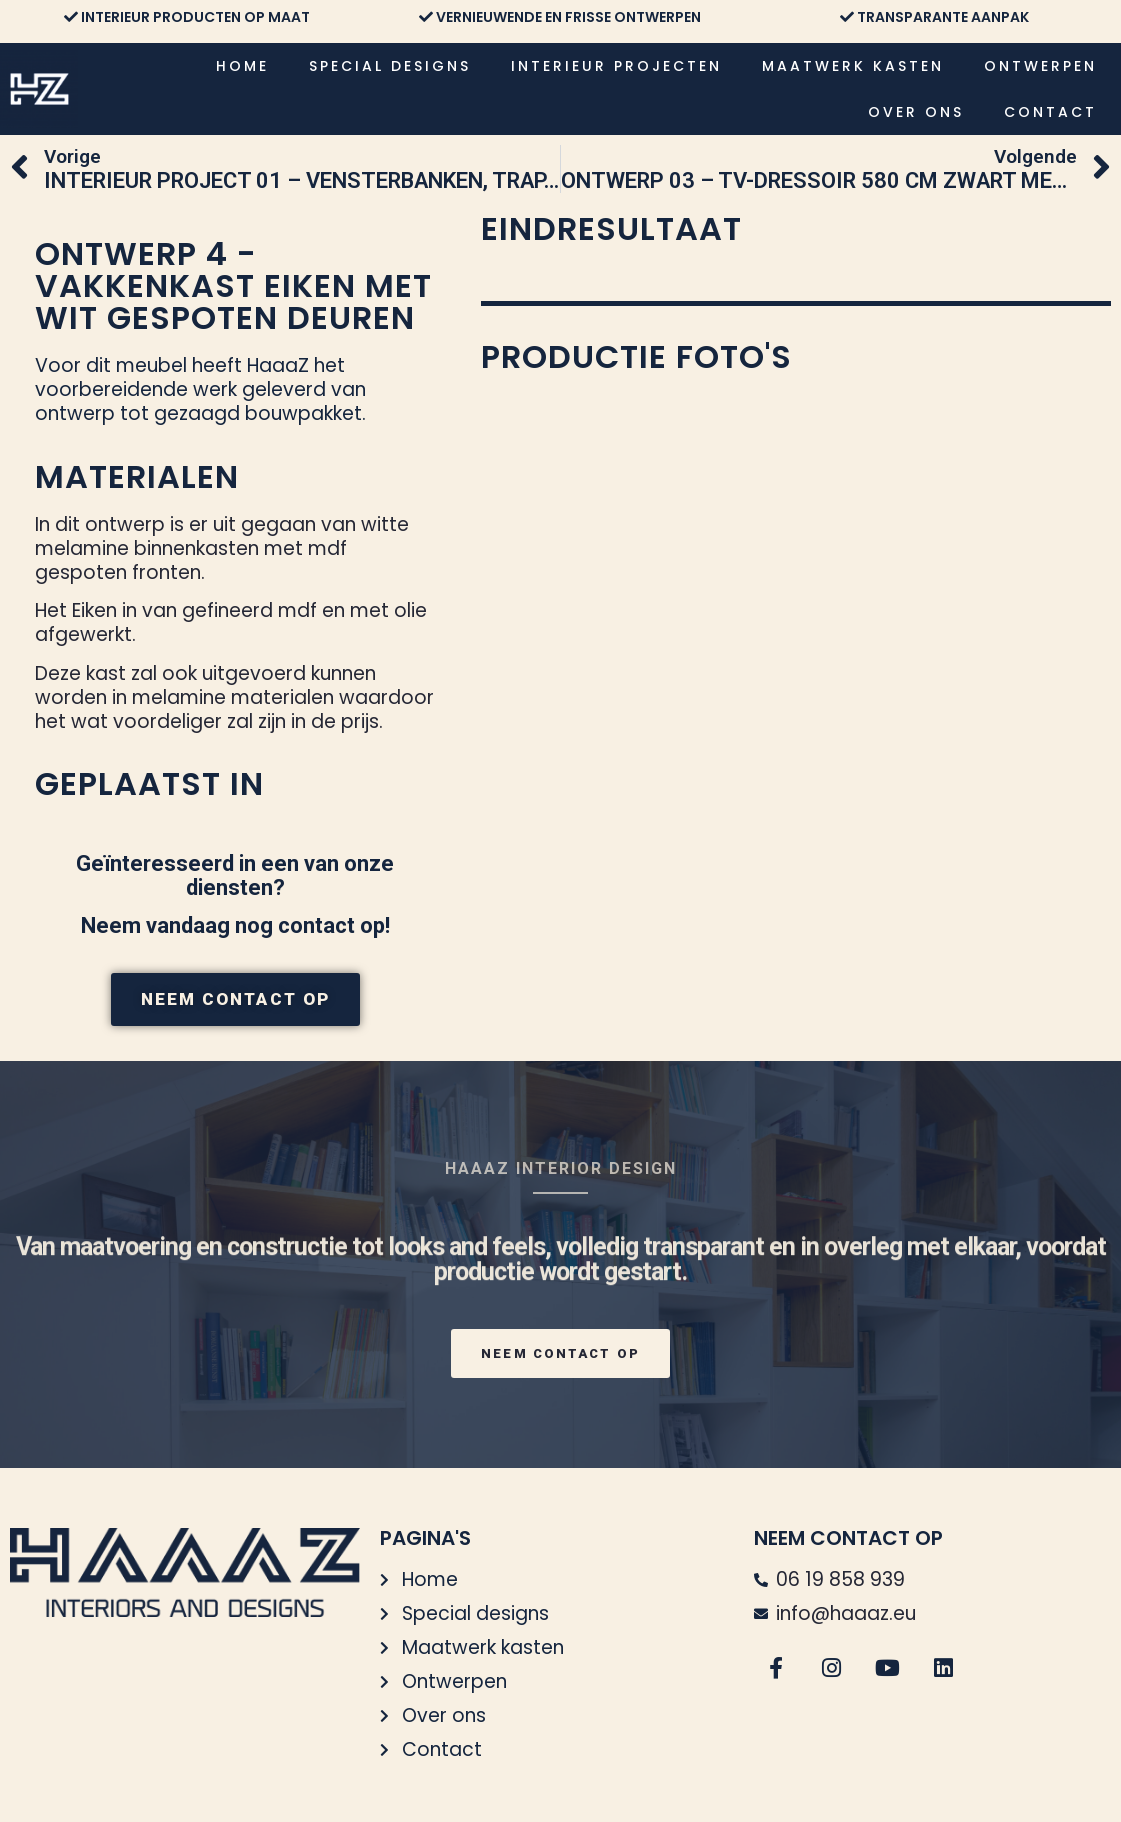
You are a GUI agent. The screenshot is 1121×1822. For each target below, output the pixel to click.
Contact (1050, 112)
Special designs (390, 66)
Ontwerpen (1040, 66)
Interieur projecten (616, 66)
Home (242, 66)
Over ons (916, 112)
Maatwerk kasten (853, 66)
